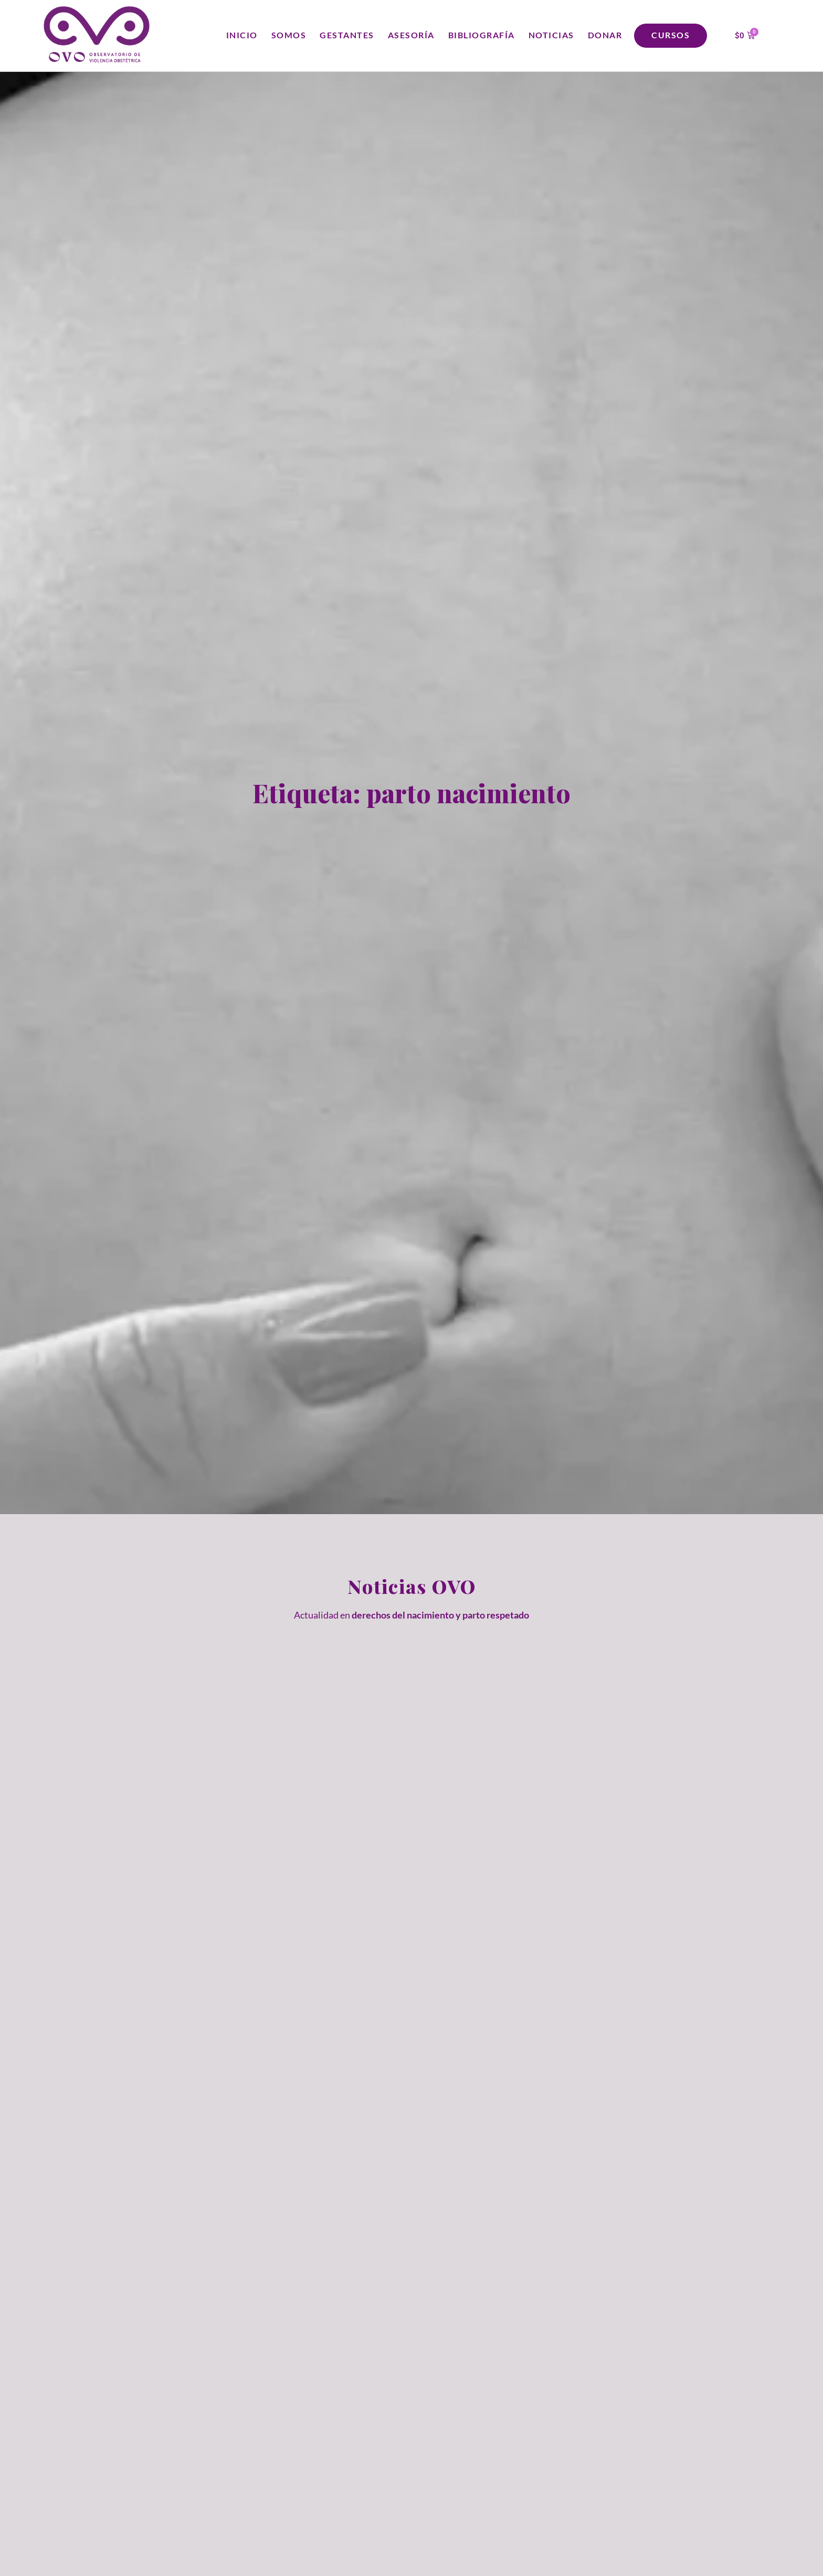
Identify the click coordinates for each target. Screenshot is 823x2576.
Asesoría (411, 35)
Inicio (242, 35)
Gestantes (347, 35)
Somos (289, 35)
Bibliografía (481, 35)
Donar (605, 35)
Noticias (551, 35)
